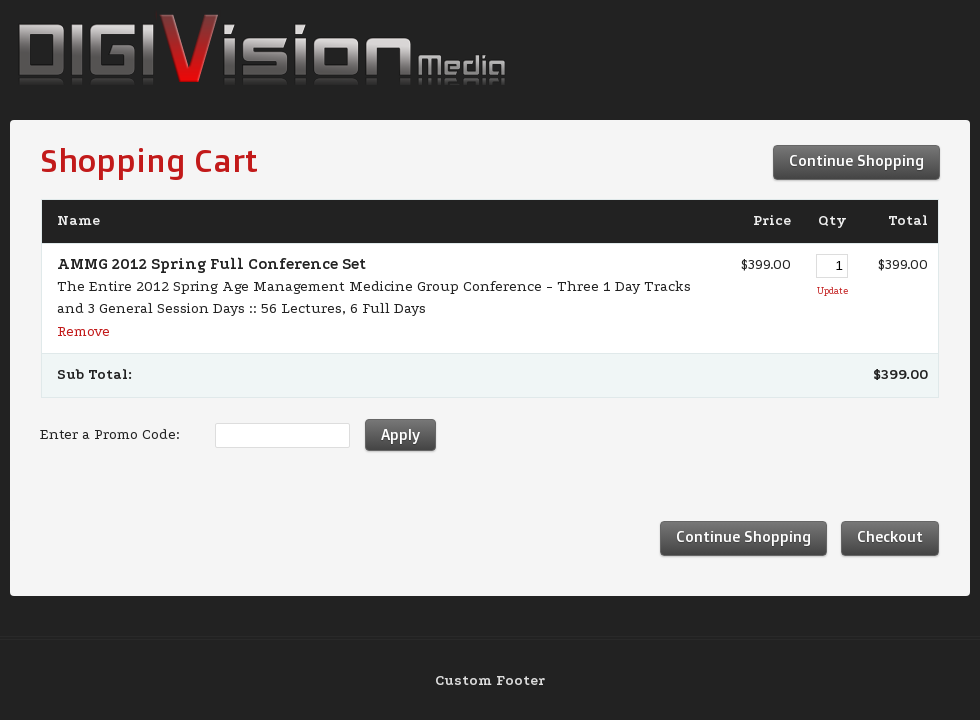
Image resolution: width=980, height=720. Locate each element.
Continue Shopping (856, 160)
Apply (400, 434)
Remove (83, 331)
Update (832, 290)
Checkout (890, 536)
